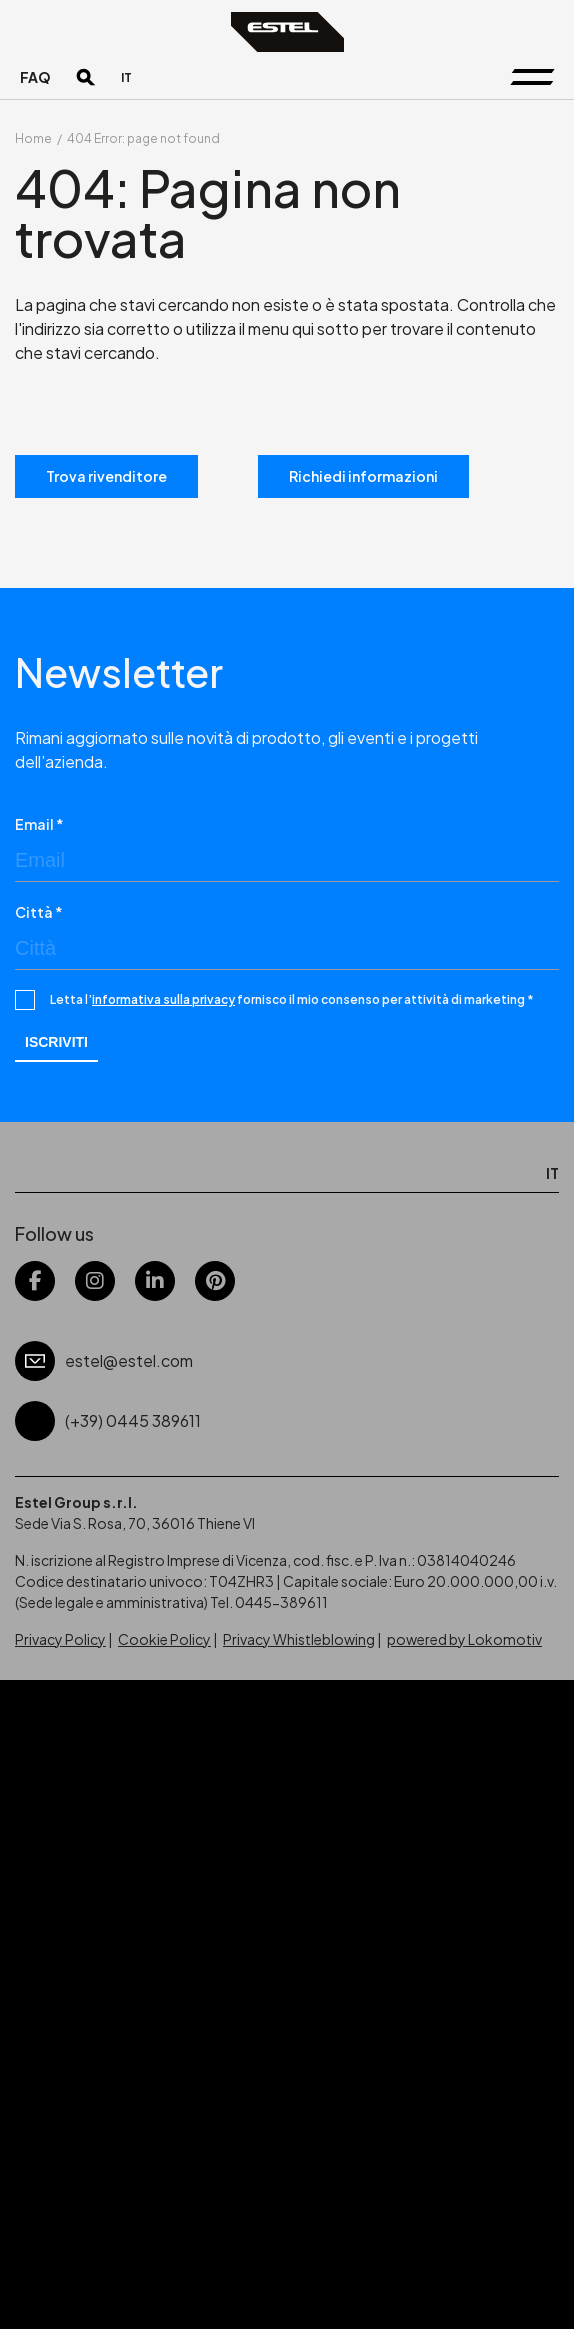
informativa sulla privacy (163, 999)
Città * (39, 912)
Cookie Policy (164, 1639)
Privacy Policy (60, 1639)
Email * (39, 824)
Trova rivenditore (106, 476)
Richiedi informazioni (363, 476)
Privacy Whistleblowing (299, 1639)
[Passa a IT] (126, 77)
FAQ (35, 77)
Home (33, 138)
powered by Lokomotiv (464, 1639)
